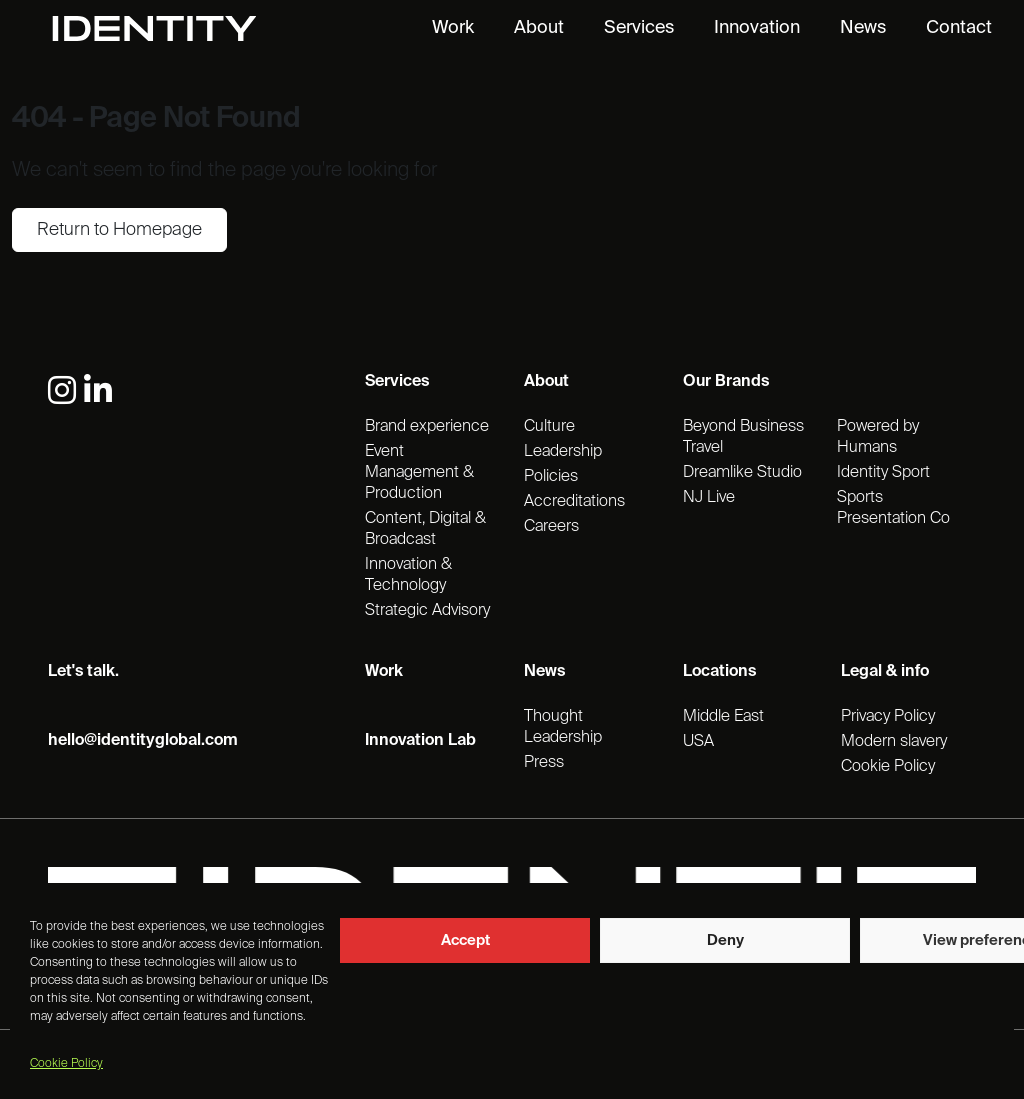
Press (544, 763)
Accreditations (574, 502)
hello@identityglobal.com (143, 741)
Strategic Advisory (427, 611)
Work (453, 28)
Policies (551, 477)
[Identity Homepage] (175, 28)
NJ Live (709, 498)
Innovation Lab (420, 741)
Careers (551, 527)
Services (639, 28)
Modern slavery (894, 742)
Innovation (757, 28)
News (863, 28)
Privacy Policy (888, 717)
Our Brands (726, 382)
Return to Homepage (119, 230)
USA (698, 742)
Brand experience (427, 427)
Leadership (563, 452)
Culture (549, 427)
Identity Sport (883, 473)
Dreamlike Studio (742, 473)
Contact (959, 28)
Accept (465, 940)
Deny (725, 940)
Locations (719, 672)
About (539, 28)
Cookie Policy (66, 1064)
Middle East (723, 717)
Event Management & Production (419, 473)
